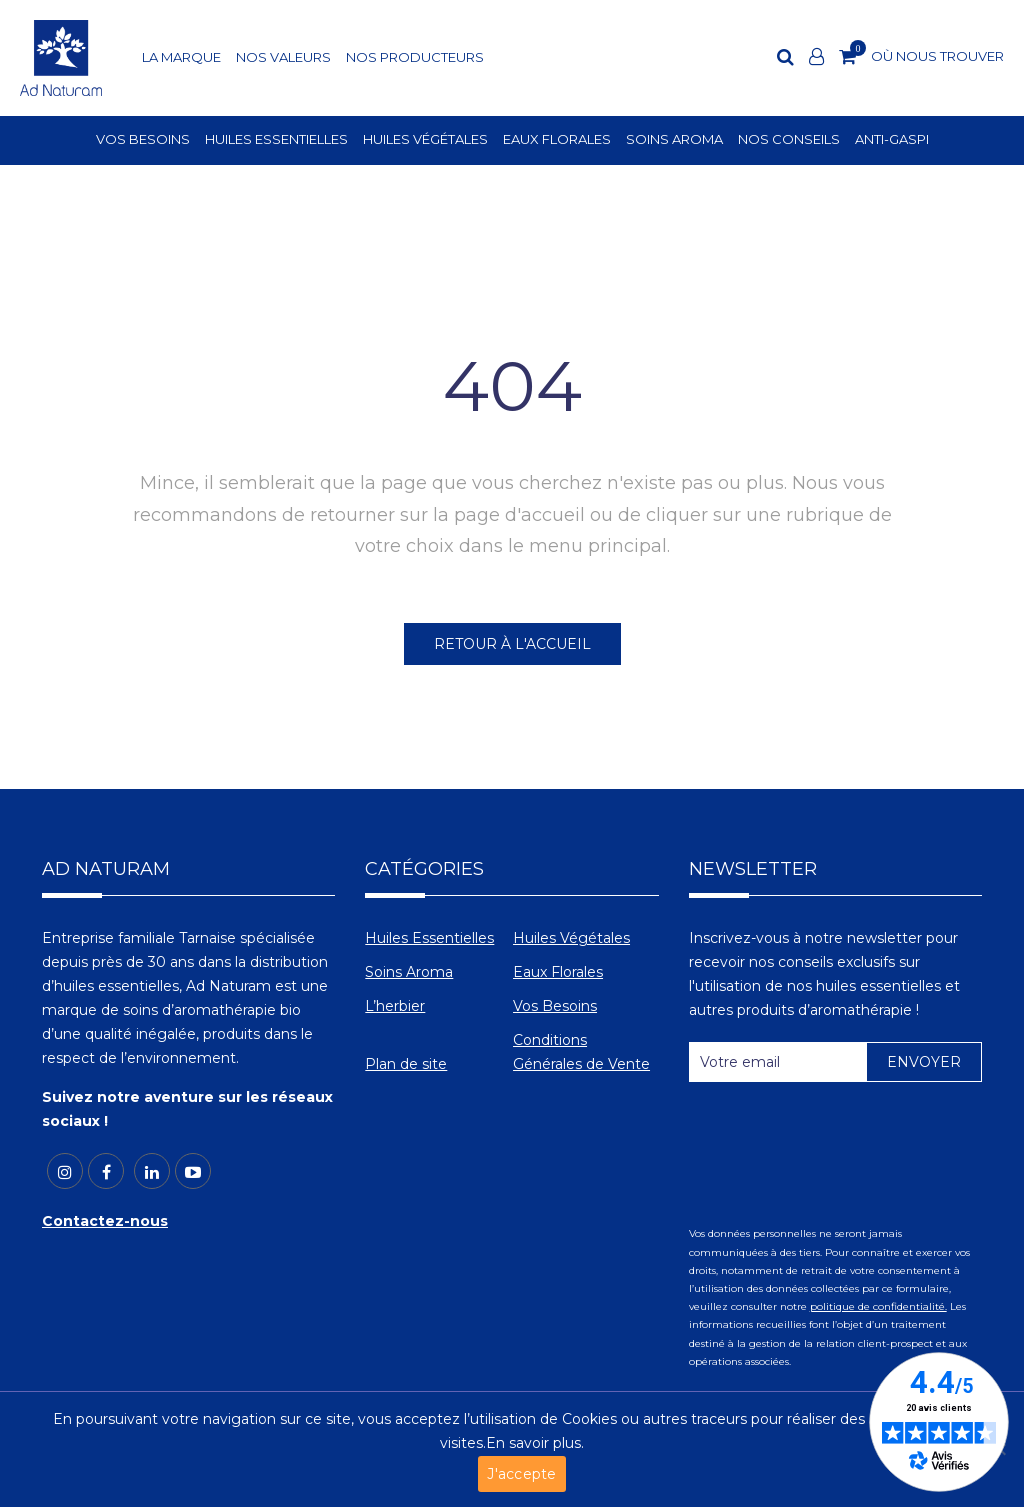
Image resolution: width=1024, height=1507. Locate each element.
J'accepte (521, 1474)
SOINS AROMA (674, 140)
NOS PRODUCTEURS (415, 57)
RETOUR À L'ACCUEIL (512, 644)
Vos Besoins (555, 1006)
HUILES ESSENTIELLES (276, 140)
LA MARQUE (181, 57)
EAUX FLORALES (557, 140)
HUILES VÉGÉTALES (425, 140)
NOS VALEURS (283, 57)
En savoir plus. (535, 1443)
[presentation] (841, 1146)
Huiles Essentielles (429, 938)
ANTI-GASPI (892, 140)
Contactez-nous (105, 1221)
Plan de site (406, 1064)
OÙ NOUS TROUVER (937, 56)
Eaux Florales (558, 972)
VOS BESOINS (143, 140)
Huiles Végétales (571, 938)
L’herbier (395, 1006)
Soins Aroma (409, 972)
